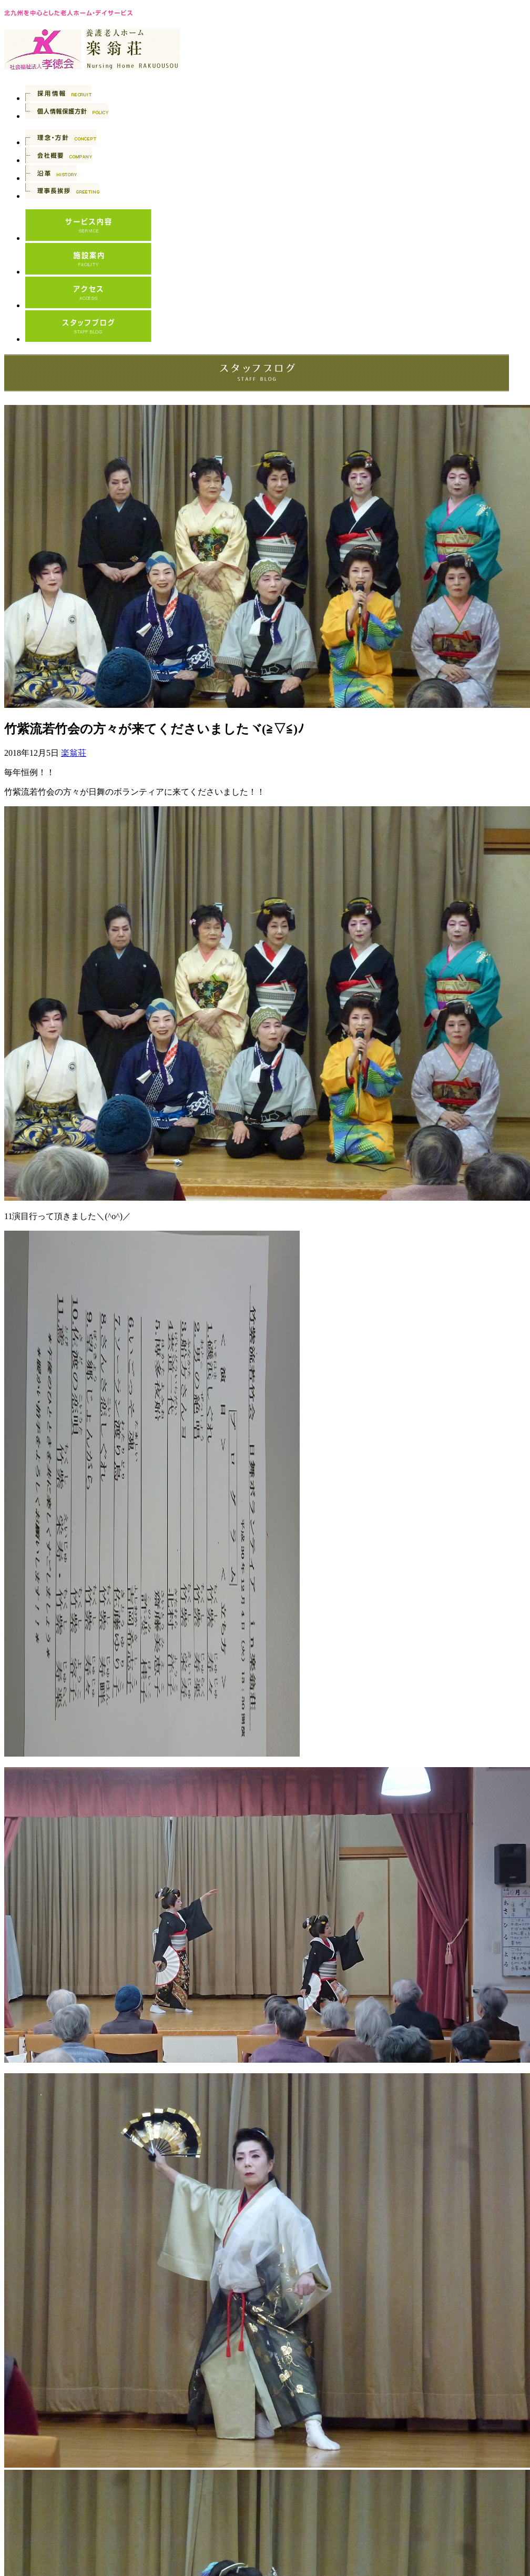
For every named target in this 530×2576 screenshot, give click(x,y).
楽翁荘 (73, 752)
